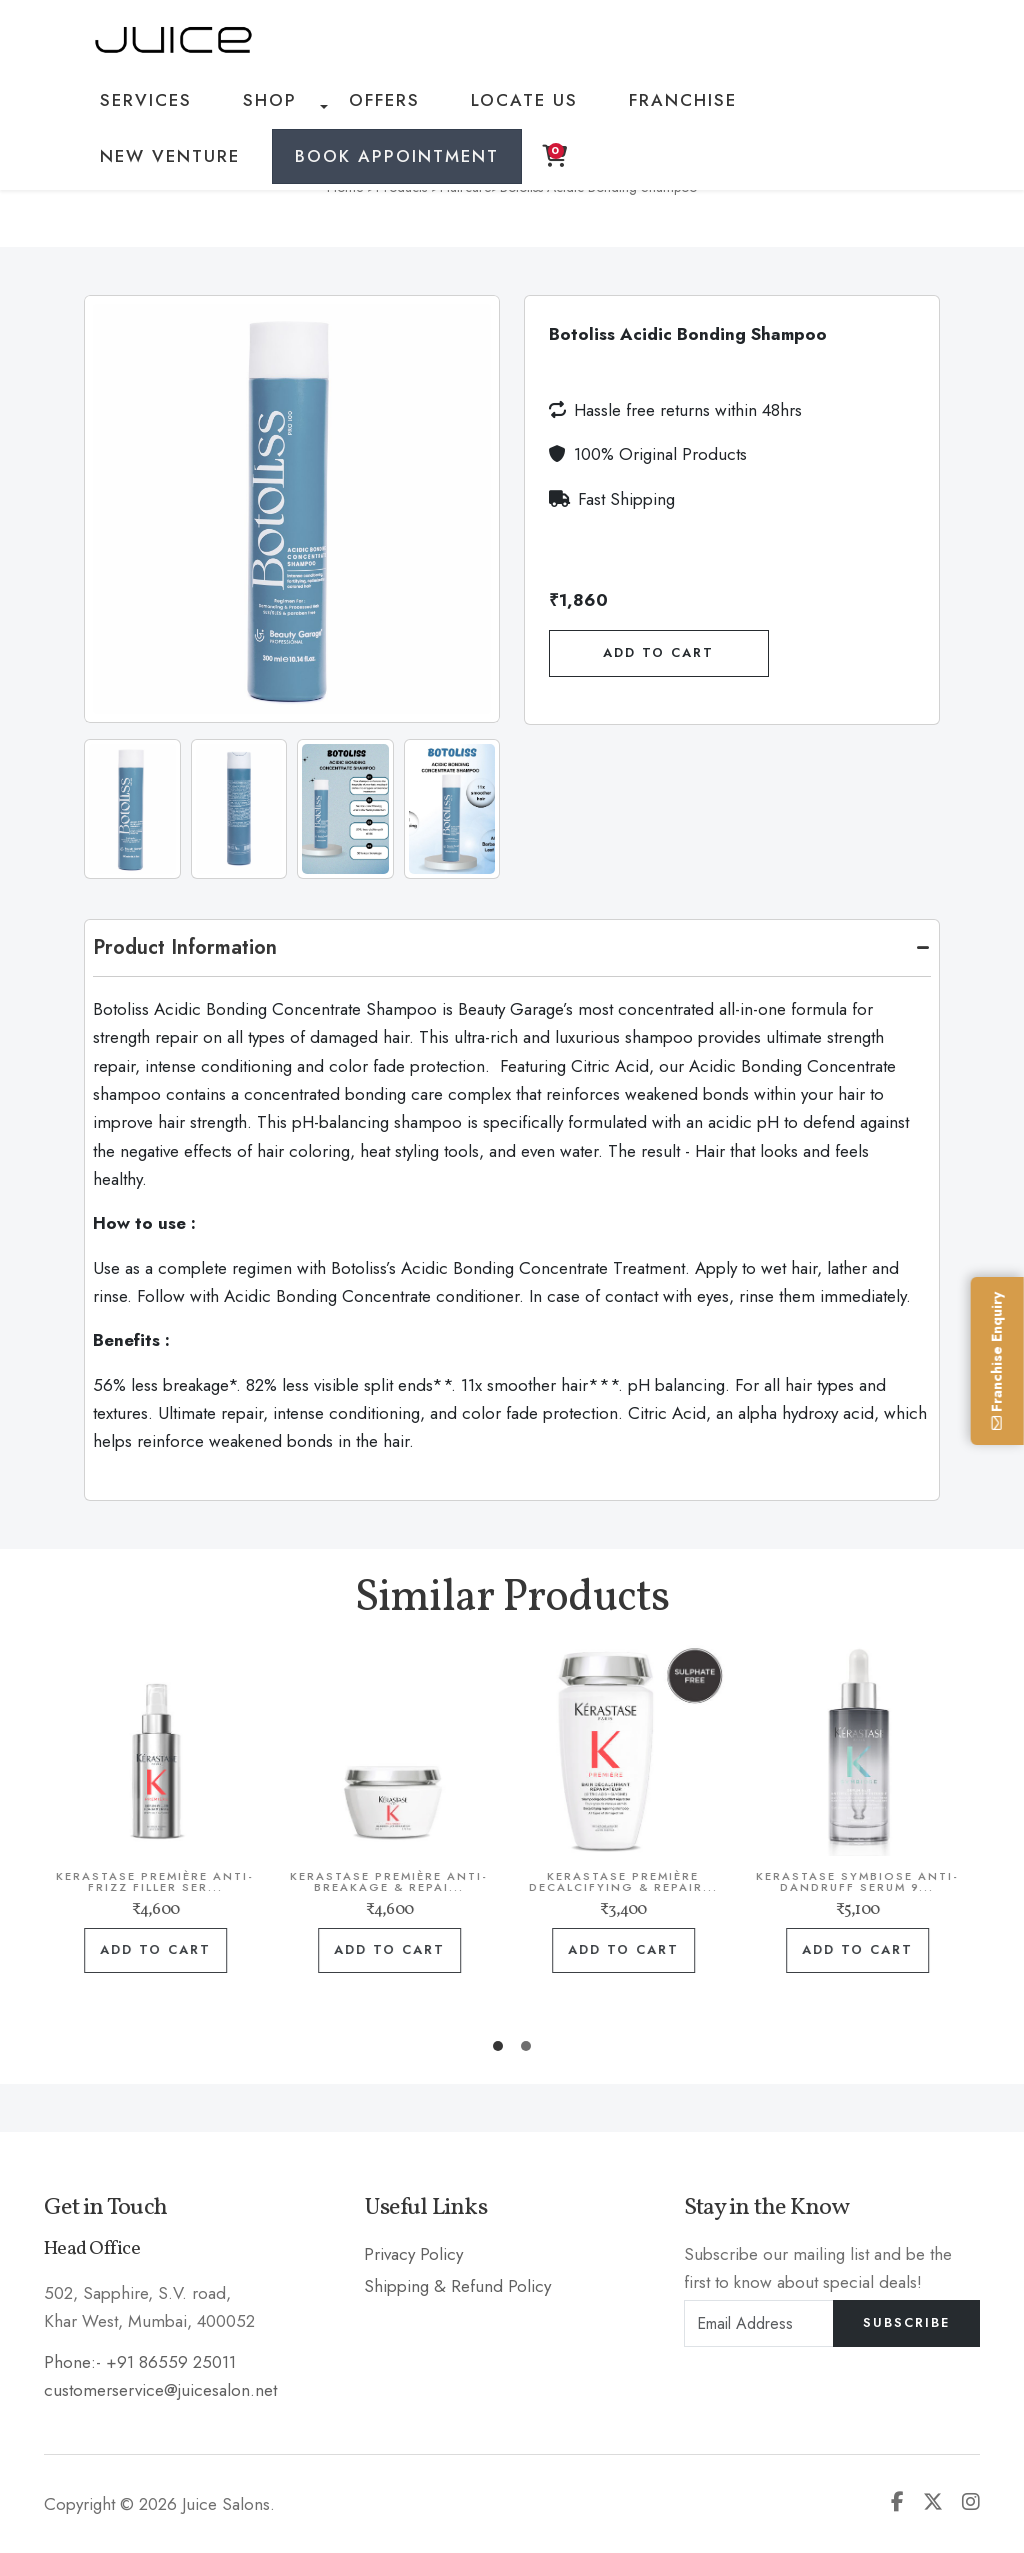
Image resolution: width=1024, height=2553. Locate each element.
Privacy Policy (413, 2253)
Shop (242, 107)
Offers (336, 107)
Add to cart (188, 1950)
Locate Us (453, 107)
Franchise (586, 107)
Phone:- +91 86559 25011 (140, 2361)
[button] (498, 2046)
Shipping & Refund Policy (457, 2286)
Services (139, 107)
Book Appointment (193, 176)
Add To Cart (658, 653)
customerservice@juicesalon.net (160, 2389)
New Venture (733, 107)
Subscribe (906, 2323)
